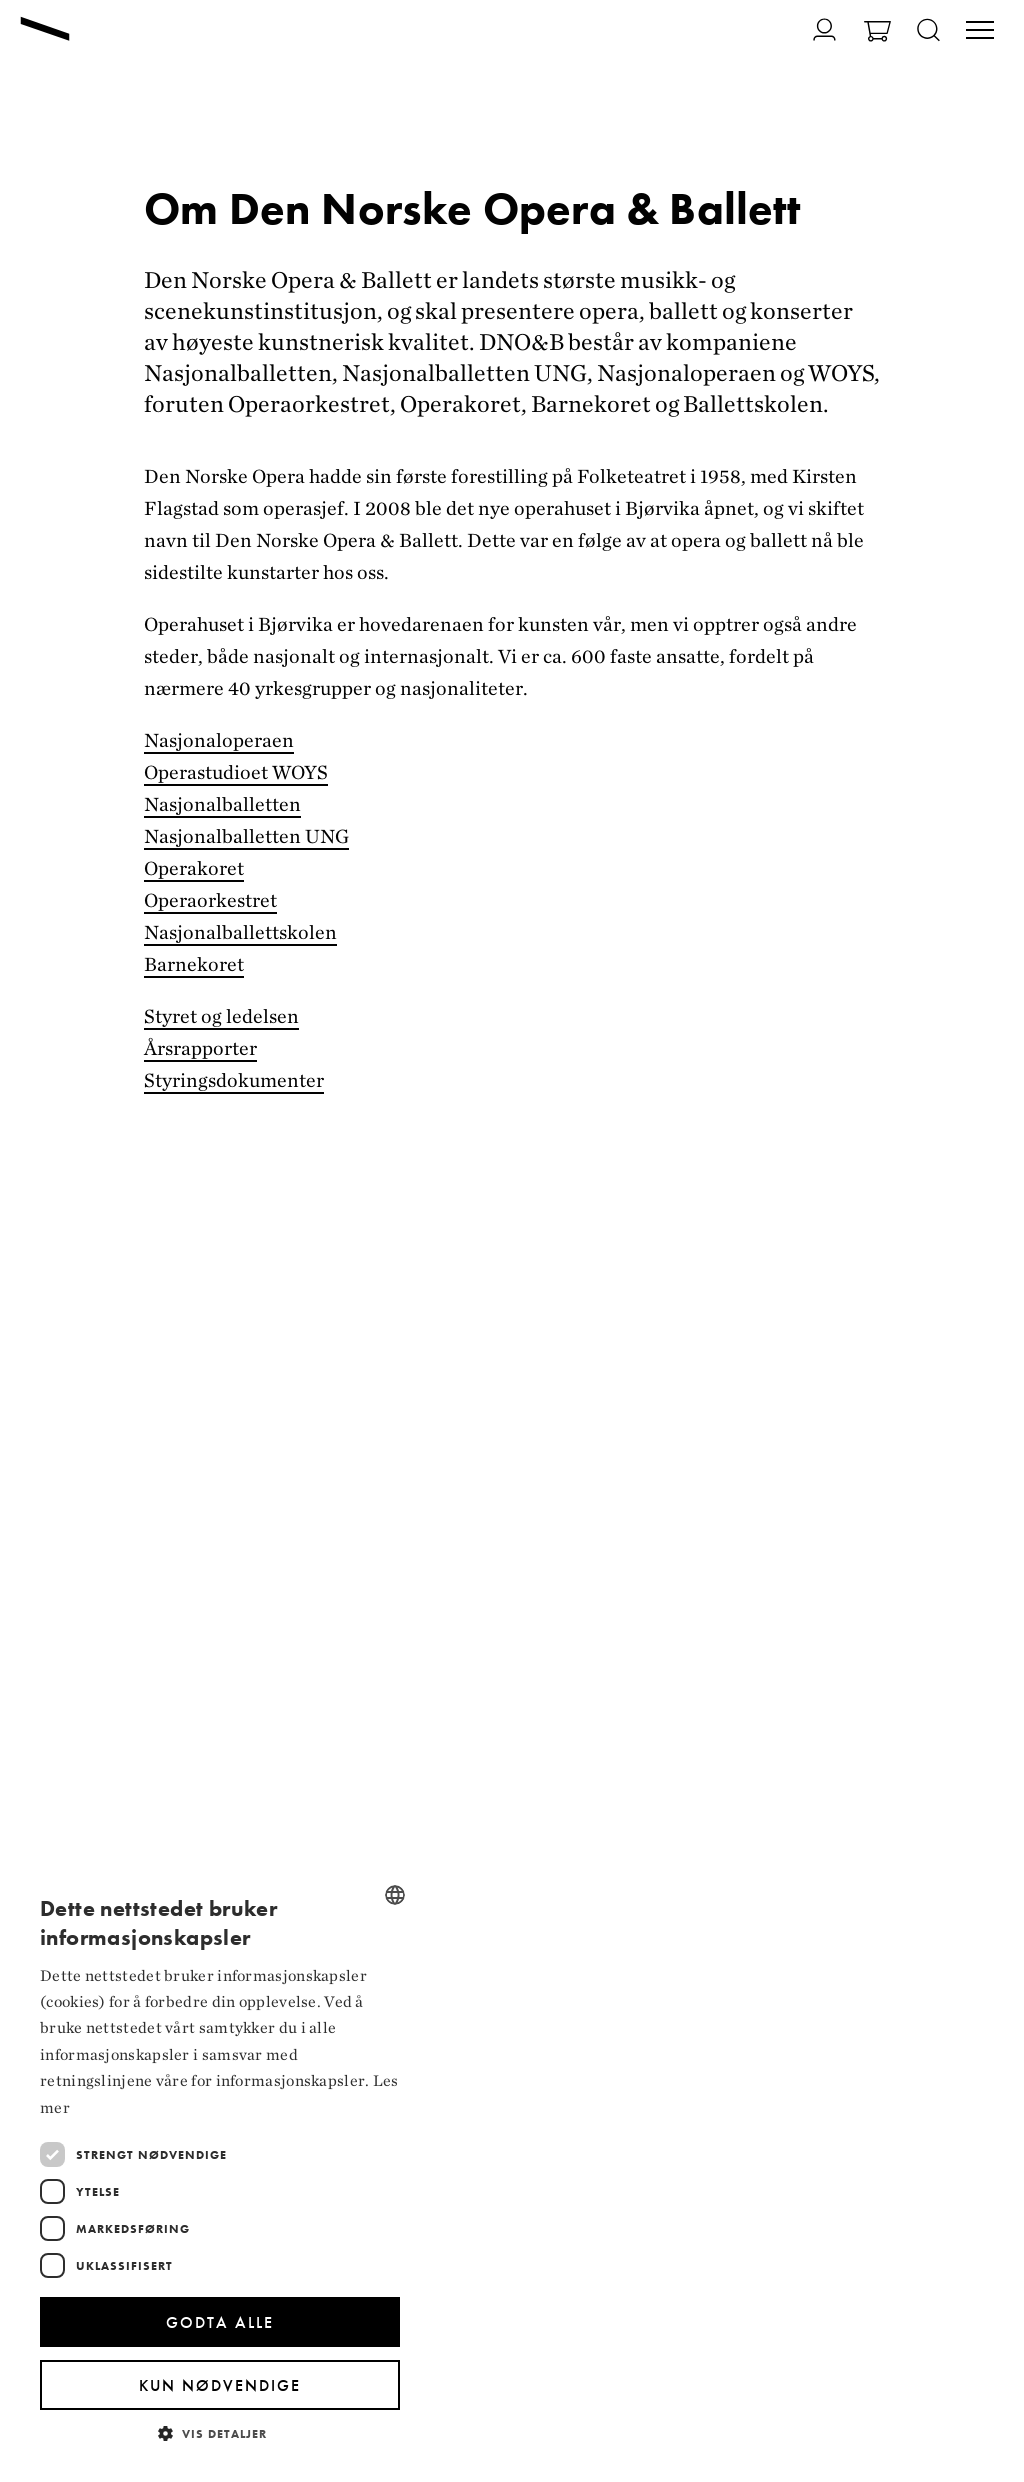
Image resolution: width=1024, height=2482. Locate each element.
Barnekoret (194, 964)
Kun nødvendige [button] (220, 2385)
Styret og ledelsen (221, 1016)
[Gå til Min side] (812, 29)
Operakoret (194, 868)
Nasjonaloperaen (219, 740)
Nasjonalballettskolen (240, 932)
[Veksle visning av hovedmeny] (980, 32)
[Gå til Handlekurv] (877, 33)
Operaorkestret (210, 900)
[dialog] (220, 2166)
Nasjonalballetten (222, 804)
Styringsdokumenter (234, 1080)
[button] (220, 2432)
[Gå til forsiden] (45, 31)
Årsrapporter (200, 1048)
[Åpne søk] (928, 31)
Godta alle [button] (220, 2322)
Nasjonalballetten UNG (246, 836)
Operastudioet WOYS (236, 772)
